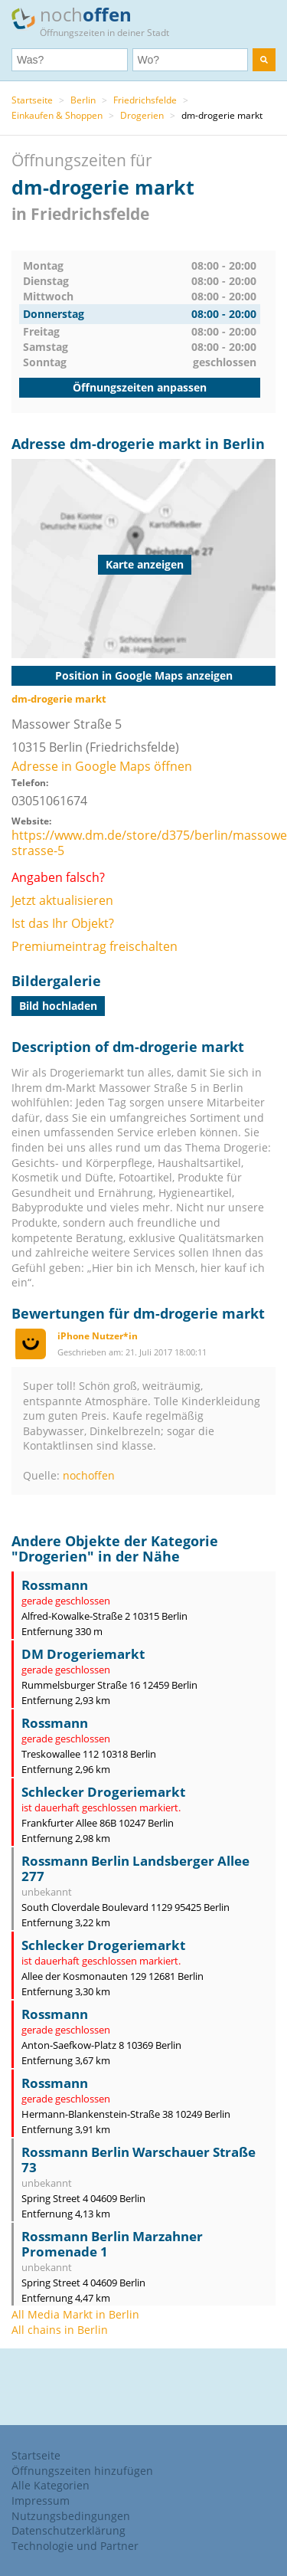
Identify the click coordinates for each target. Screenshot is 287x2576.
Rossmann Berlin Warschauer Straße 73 (138, 2159)
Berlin (83, 100)
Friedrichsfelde (145, 100)
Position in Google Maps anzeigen (144, 675)
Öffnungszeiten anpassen (140, 387)
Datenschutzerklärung (68, 2530)
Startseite (32, 100)
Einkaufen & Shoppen (57, 115)
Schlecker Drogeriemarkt (103, 1792)
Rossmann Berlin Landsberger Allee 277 (135, 1868)
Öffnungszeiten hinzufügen (82, 2470)
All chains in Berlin (59, 2329)
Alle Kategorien (50, 2485)
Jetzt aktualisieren (62, 900)
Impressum (40, 2500)
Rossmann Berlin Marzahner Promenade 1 (112, 2243)
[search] (264, 59)
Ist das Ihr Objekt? (62, 923)
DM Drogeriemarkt (83, 1654)
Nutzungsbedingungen (70, 2516)
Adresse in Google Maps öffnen (101, 766)
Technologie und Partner (75, 2545)
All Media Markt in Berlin (75, 2314)
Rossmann (54, 1585)
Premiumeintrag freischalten (94, 946)
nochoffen (89, 1475)
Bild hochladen (58, 1005)
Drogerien (142, 115)
